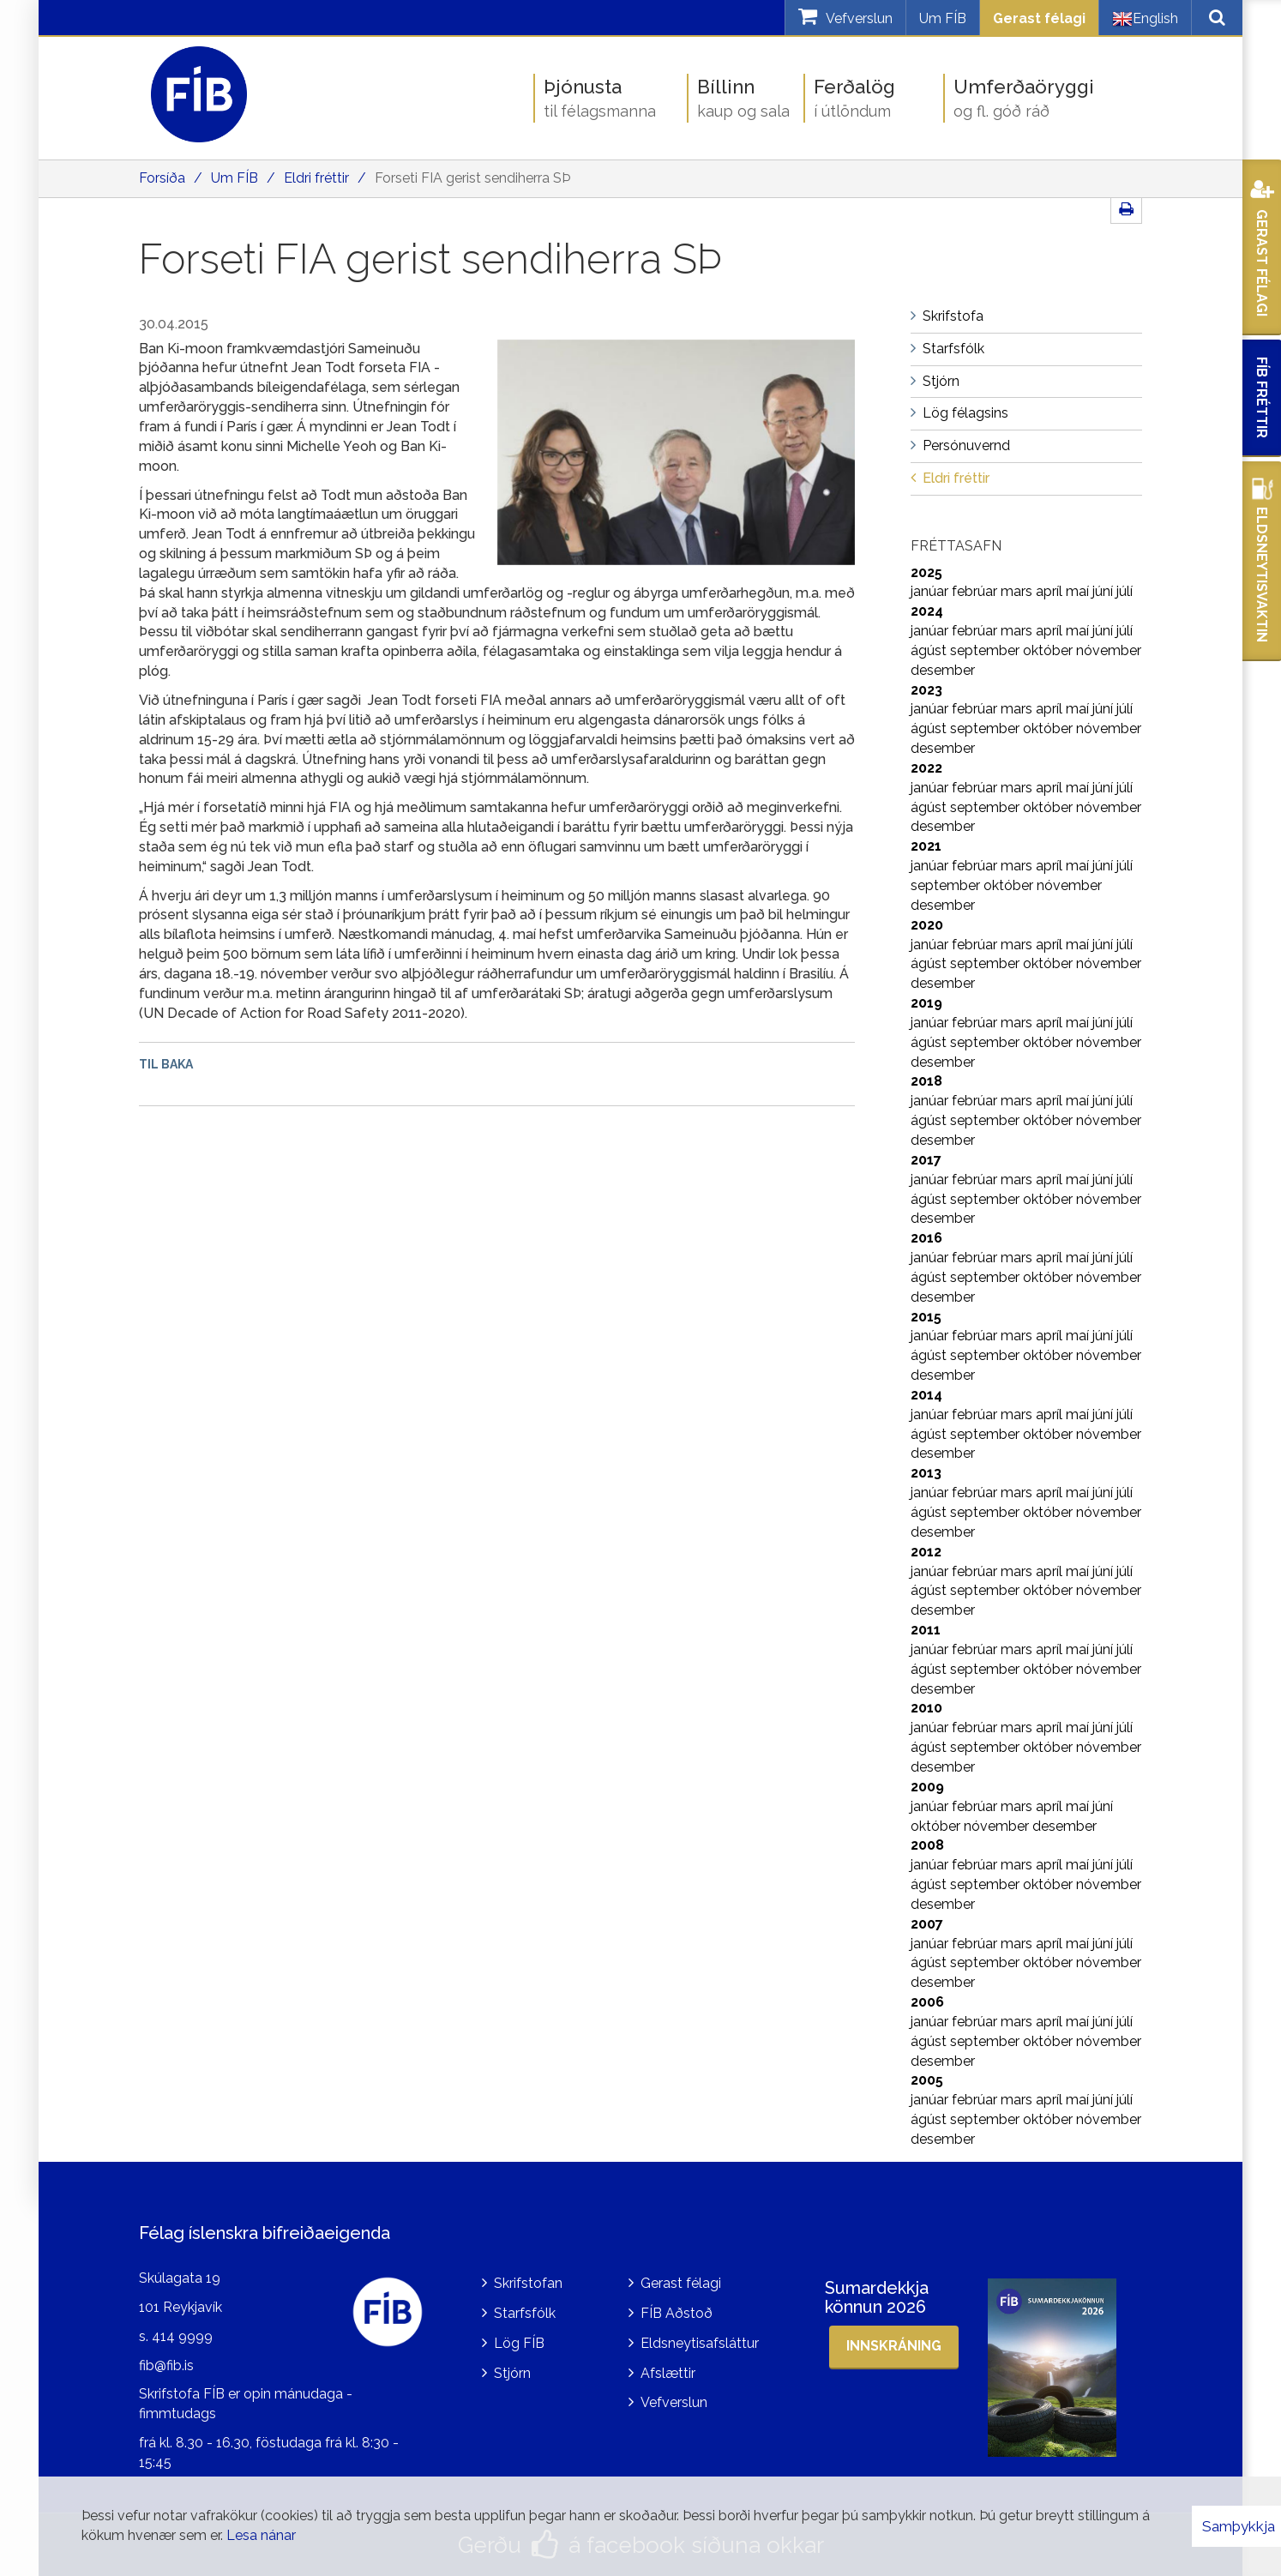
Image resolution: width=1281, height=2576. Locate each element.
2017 (926, 1160)
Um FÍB (942, 18)
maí (1079, 591)
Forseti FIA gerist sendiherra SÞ (472, 178)
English (1145, 18)
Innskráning (893, 2346)
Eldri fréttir (316, 178)
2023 (926, 690)
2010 (926, 1708)
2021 (926, 846)
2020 (927, 925)
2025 (926, 572)
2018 (926, 1081)
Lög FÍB (519, 2343)
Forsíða (162, 178)
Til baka (166, 1064)
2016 (926, 1238)
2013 (926, 1473)
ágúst (930, 650)
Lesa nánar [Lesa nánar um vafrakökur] (261, 2535)
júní (1104, 591)
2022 (926, 768)
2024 (927, 611)
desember (943, 670)
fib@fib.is (166, 2365)
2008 (927, 1845)
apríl (1051, 591)
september (986, 650)
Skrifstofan (528, 2283)
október (1049, 650)
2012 (926, 1552)
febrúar (976, 591)
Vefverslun (673, 2402)
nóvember (1108, 650)
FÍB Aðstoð (676, 2313)
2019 (926, 1003)
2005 (927, 2080)
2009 (927, 1787)
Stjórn (512, 2373)
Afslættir (667, 2373)
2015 (926, 1317)
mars (1018, 591)
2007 (927, 1924)
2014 (926, 1395)
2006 (927, 2002)
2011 (926, 1630)
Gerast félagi (1039, 18)
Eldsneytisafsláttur (699, 2343)
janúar (931, 591)
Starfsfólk (525, 2313)
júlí (1124, 591)
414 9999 (182, 2336)
